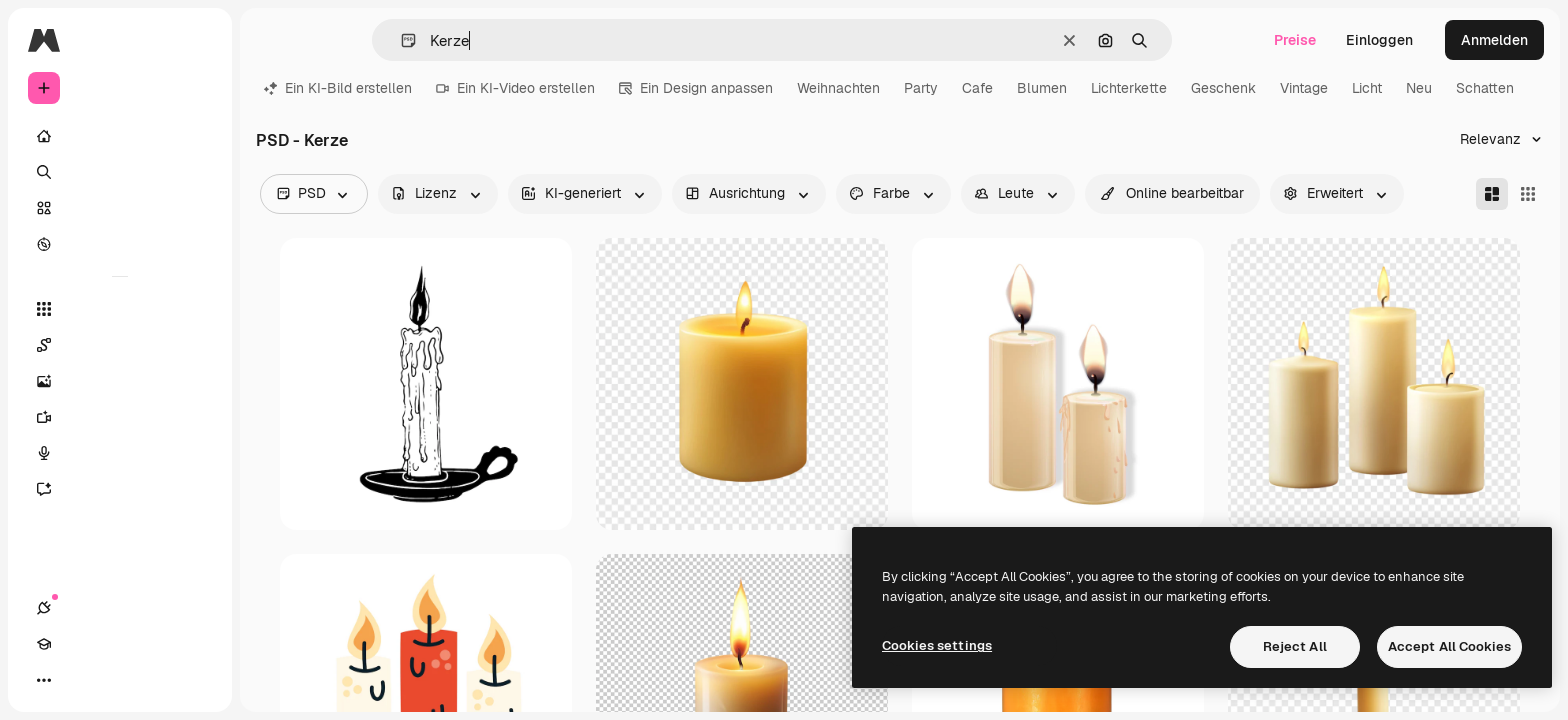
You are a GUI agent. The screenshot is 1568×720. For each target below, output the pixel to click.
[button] (400, 40)
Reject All (1295, 646)
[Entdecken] (120, 244)
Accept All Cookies (1449, 646)
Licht (1367, 88)
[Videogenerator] (120, 417)
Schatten (1485, 88)
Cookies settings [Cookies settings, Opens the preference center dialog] (937, 645)
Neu (1419, 88)
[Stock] (120, 208)
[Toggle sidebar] (196, 40)
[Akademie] (80, 680)
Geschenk (1223, 88)
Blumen (1042, 88)
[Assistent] (120, 489)
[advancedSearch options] (1337, 194)
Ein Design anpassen (696, 88)
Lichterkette (1129, 88)
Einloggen (1379, 40)
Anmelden (1494, 40)
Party (921, 88)
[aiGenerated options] (585, 194)
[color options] (893, 194)
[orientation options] (749, 194)
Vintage (1304, 88)
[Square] (1528, 194)
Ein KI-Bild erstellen (338, 88)
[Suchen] (120, 172)
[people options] (1018, 194)
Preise (1295, 40)
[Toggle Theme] (116, 680)
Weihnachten (838, 88)
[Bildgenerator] (120, 381)
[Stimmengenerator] (120, 453)
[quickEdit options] (1172, 194)
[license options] (438, 194)
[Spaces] (120, 345)
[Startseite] (120, 136)
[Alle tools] (120, 309)
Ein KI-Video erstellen (515, 88)
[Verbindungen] (44, 680)
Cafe (977, 88)
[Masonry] (1492, 194)
